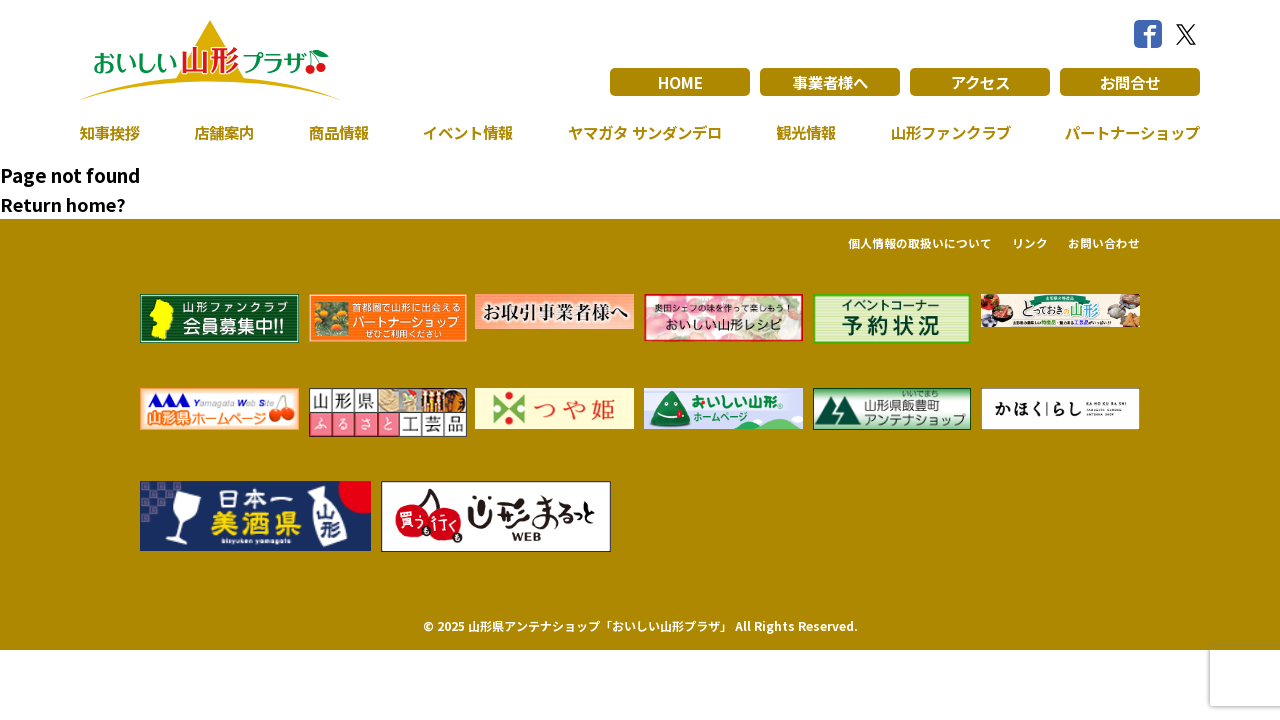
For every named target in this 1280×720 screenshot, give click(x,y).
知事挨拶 (112, 132)
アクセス (980, 82)
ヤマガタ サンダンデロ (640, 132)
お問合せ (1130, 82)
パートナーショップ (1128, 132)
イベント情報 (462, 132)
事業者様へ (830, 82)
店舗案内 (223, 132)
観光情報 (801, 132)
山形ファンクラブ (945, 132)
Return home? (63, 204)
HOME (680, 82)
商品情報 (335, 132)
